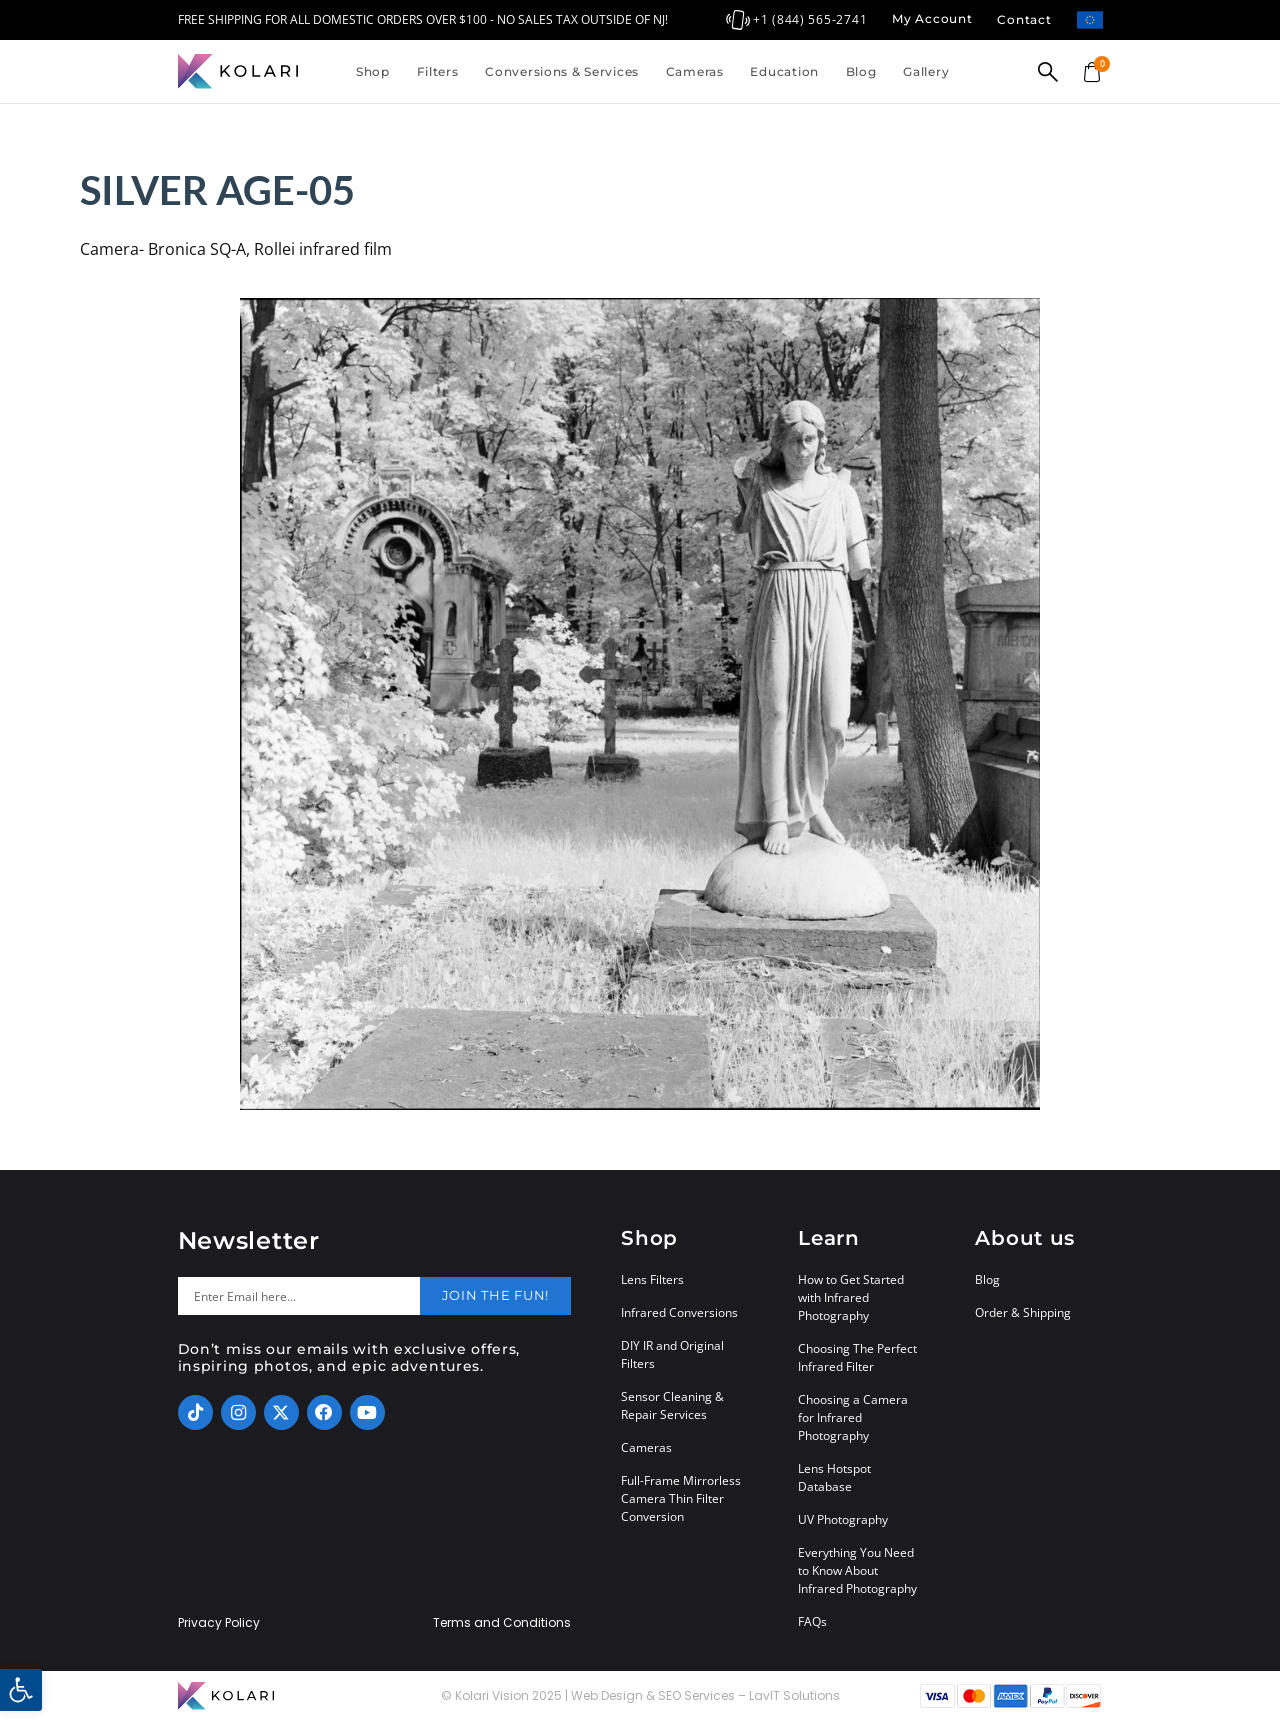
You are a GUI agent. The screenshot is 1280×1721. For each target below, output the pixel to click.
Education (784, 71)
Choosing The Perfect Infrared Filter (857, 1357)
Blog (861, 71)
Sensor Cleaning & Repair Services (672, 1405)
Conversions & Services (562, 71)
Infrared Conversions (679, 1312)
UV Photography (843, 1519)
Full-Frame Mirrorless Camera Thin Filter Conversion (681, 1498)
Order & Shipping (1023, 1312)
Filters (438, 71)
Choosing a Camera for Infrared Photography (853, 1417)
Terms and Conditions (502, 1623)
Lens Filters (652, 1279)
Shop (373, 71)
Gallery (926, 71)
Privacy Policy (219, 1623)
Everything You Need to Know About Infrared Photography (857, 1570)
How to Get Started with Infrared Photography (851, 1297)
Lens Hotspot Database (834, 1477)
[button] (21, 1690)
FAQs (812, 1621)
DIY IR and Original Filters (672, 1354)
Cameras (695, 71)
